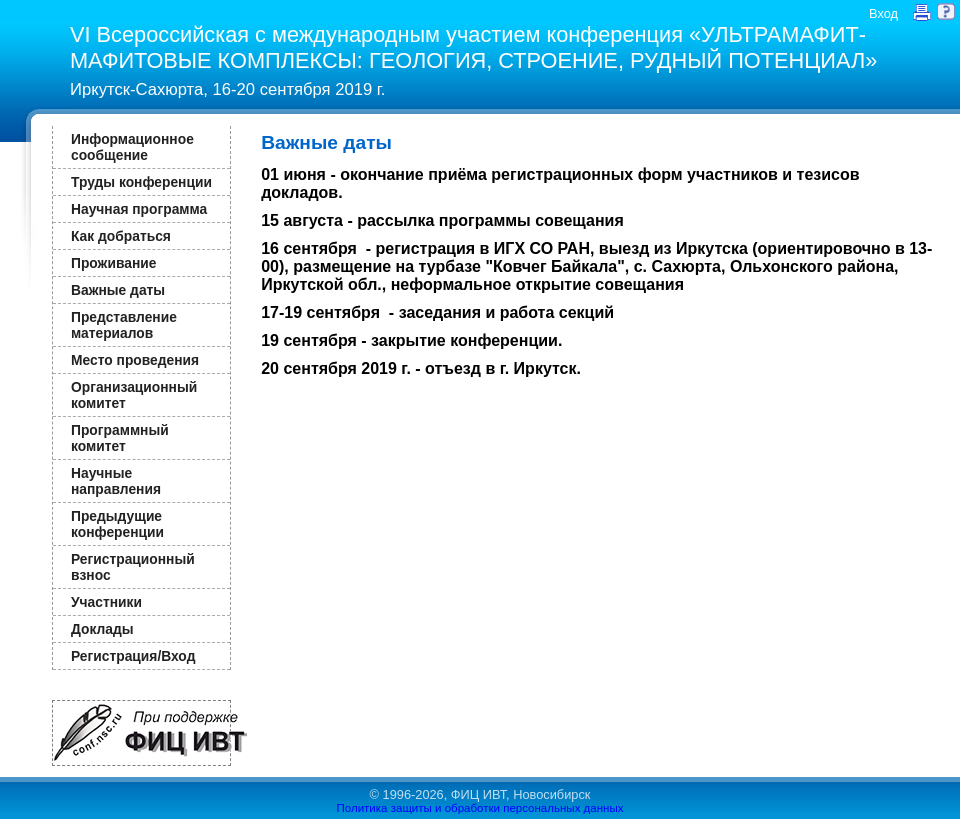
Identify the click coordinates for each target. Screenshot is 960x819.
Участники (106, 602)
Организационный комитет (134, 395)
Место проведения (135, 360)
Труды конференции (141, 182)
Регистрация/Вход (133, 656)
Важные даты (118, 290)
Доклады (102, 629)
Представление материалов (124, 325)
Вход (883, 13)
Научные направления (116, 481)
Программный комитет (120, 438)
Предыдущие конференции (117, 524)
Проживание (113, 263)
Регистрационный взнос (133, 567)
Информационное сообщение (132, 147)
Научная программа (139, 209)
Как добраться (121, 236)
